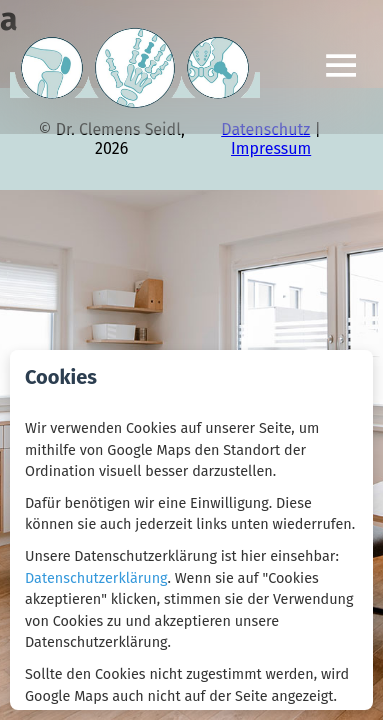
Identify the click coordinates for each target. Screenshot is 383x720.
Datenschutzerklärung (96, 578)
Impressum (271, 148)
